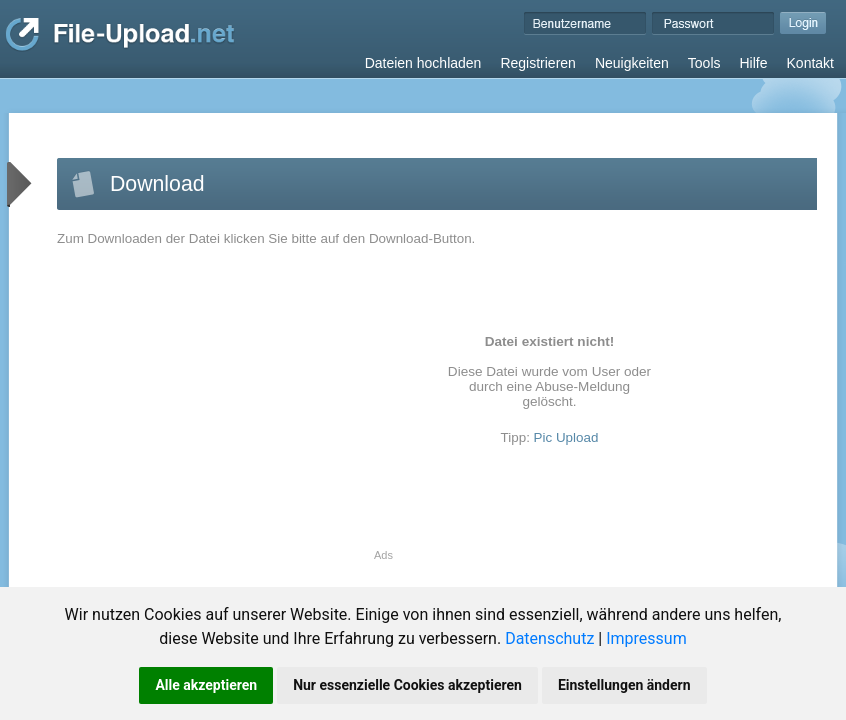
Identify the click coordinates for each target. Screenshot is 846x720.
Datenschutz (549, 638)
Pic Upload (566, 437)
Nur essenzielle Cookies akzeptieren (407, 685)
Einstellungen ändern (624, 685)
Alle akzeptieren (206, 685)
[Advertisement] (225, 409)
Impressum (646, 638)
